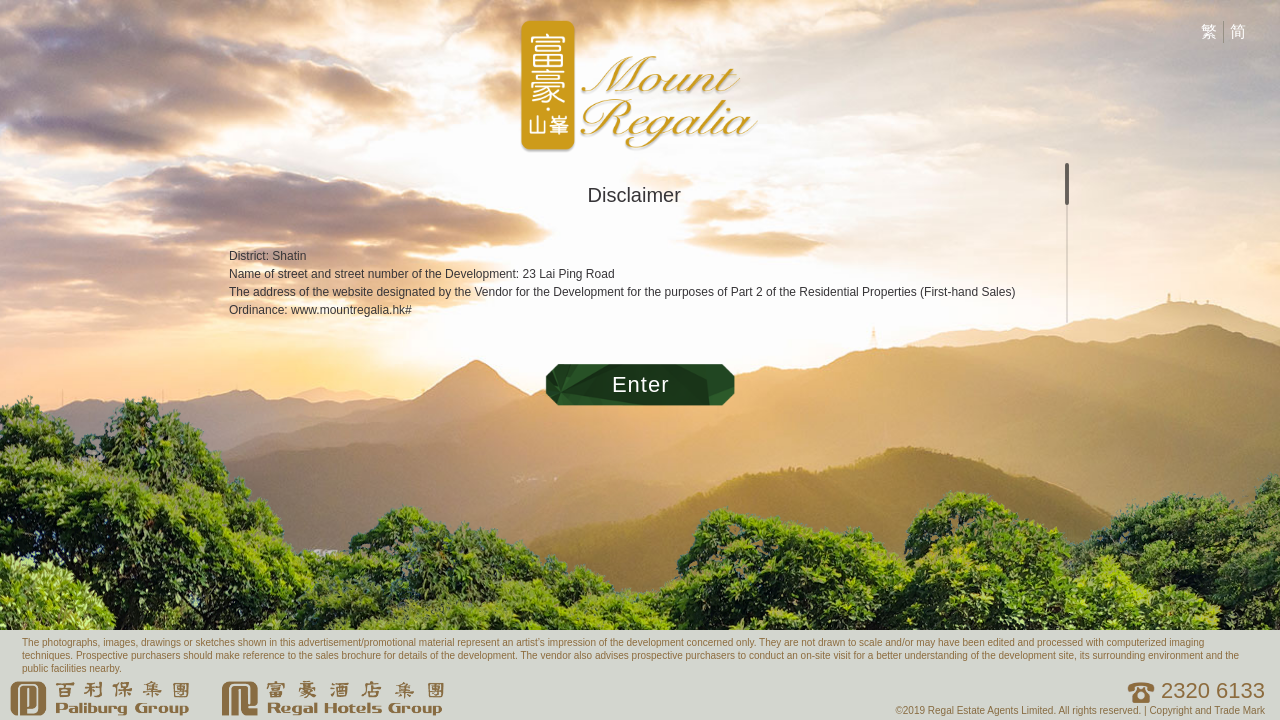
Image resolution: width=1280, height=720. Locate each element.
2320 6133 (1196, 690)
